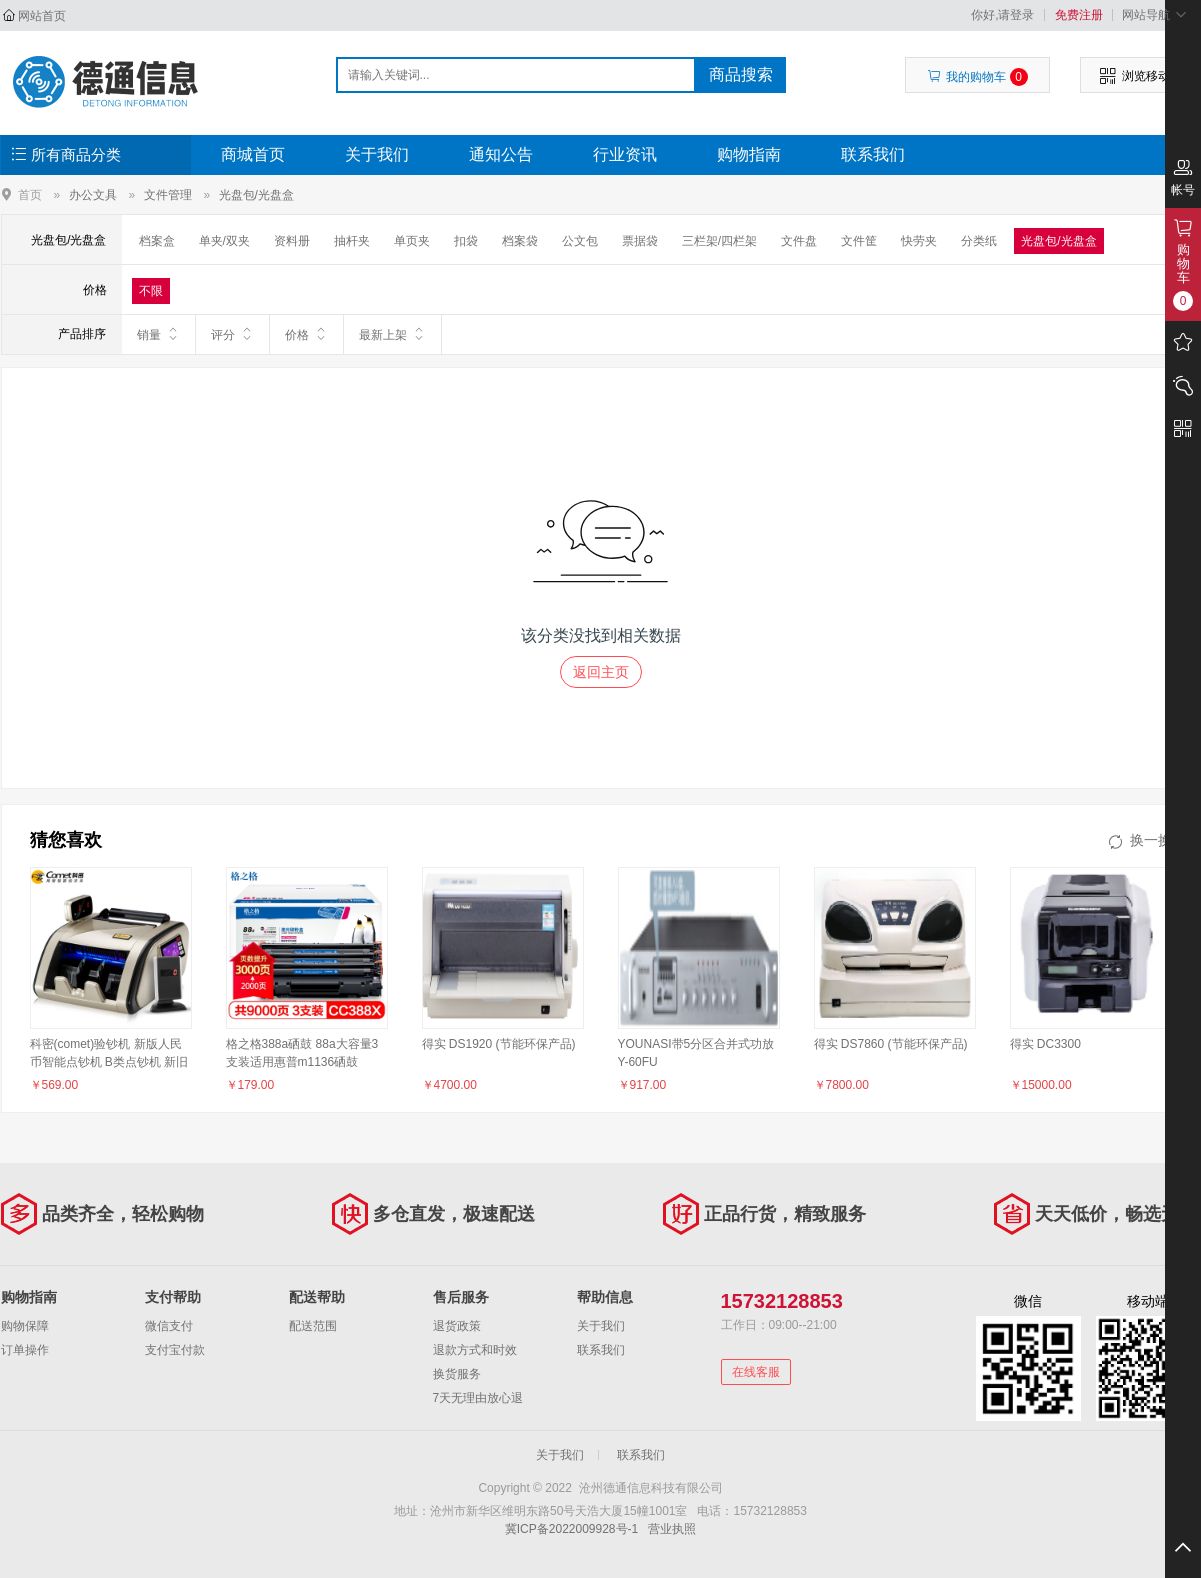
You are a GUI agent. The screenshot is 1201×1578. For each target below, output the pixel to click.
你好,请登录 (1002, 15)
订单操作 (25, 1350)
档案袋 (520, 241)
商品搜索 (741, 74)
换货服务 (457, 1374)
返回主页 (601, 672)
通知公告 (501, 154)
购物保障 (25, 1326)
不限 (151, 291)
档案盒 (157, 241)
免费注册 (1079, 15)
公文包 (580, 241)
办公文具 (93, 195)
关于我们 (377, 154)
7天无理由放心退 (478, 1398)
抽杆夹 (352, 241)
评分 (232, 334)
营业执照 (672, 1529)
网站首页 (42, 16)
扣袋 (466, 241)
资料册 (292, 241)
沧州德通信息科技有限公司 (107, 82)
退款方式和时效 (475, 1350)
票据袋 (640, 241)
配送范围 (313, 1326)
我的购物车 (977, 77)
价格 (306, 334)
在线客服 (756, 1372)
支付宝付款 (175, 1350)
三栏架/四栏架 (719, 241)
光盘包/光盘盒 (256, 195)
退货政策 (457, 1326)
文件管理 (168, 195)
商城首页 (253, 154)
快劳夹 (919, 241)
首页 (30, 194)
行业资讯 (625, 154)
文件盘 (799, 241)
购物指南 (749, 154)
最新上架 (392, 334)
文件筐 (859, 241)
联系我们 (873, 154)
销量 (158, 334)
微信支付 (169, 1326)
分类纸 (979, 241)
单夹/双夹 (224, 241)
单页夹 (412, 241)
